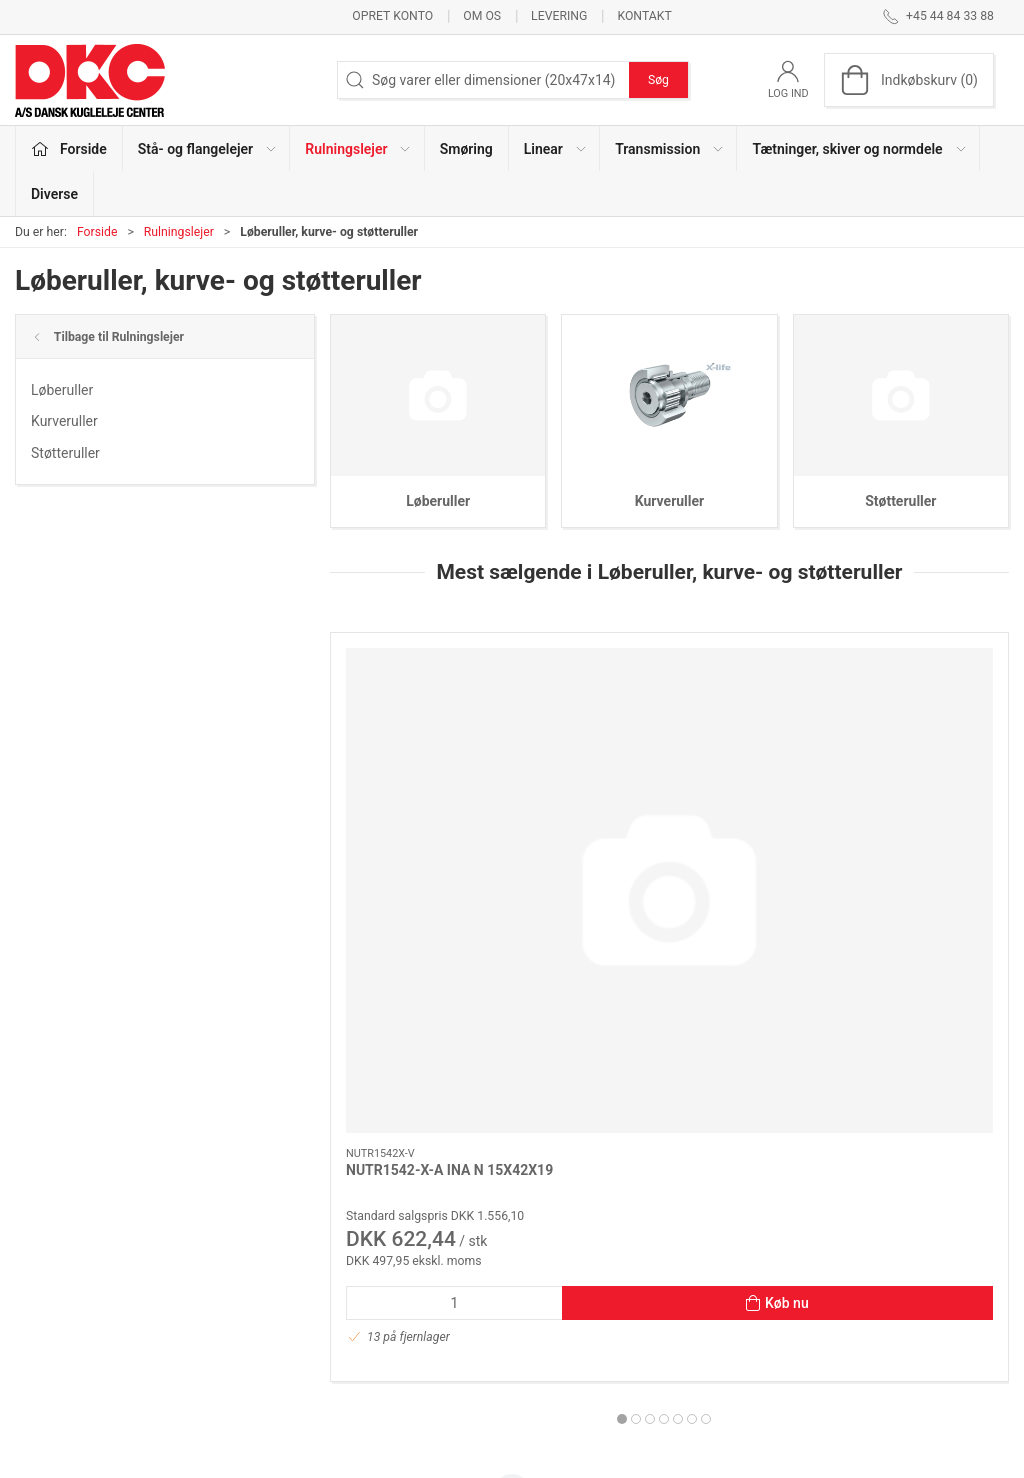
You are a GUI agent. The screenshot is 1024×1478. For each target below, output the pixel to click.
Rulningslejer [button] (358, 149)
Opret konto (392, 16)
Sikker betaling (746, 1297)
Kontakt (644, 16)
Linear (379, 1297)
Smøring (466, 149)
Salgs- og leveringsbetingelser (794, 1325)
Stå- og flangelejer (416, 1211)
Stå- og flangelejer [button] (208, 149)
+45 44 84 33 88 (65, 1288)
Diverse (54, 194)
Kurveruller (64, 421)
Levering (559, 16)
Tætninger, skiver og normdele (453, 1354)
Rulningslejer (179, 232)
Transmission (402, 1325)
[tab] (650, 1072)
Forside (97, 232)
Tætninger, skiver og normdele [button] (859, 149)
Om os (482, 16)
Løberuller (62, 390)
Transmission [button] (670, 149)
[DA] (90, 80)
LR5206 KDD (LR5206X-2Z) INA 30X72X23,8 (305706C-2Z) (897, 841)
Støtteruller (65, 453)
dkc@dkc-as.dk (62, 1309)
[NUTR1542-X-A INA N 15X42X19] (438, 717)
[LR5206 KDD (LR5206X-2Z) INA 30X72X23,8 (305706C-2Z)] (901, 717)
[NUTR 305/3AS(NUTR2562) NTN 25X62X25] (670, 717)
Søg (658, 80)
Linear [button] (556, 149)
